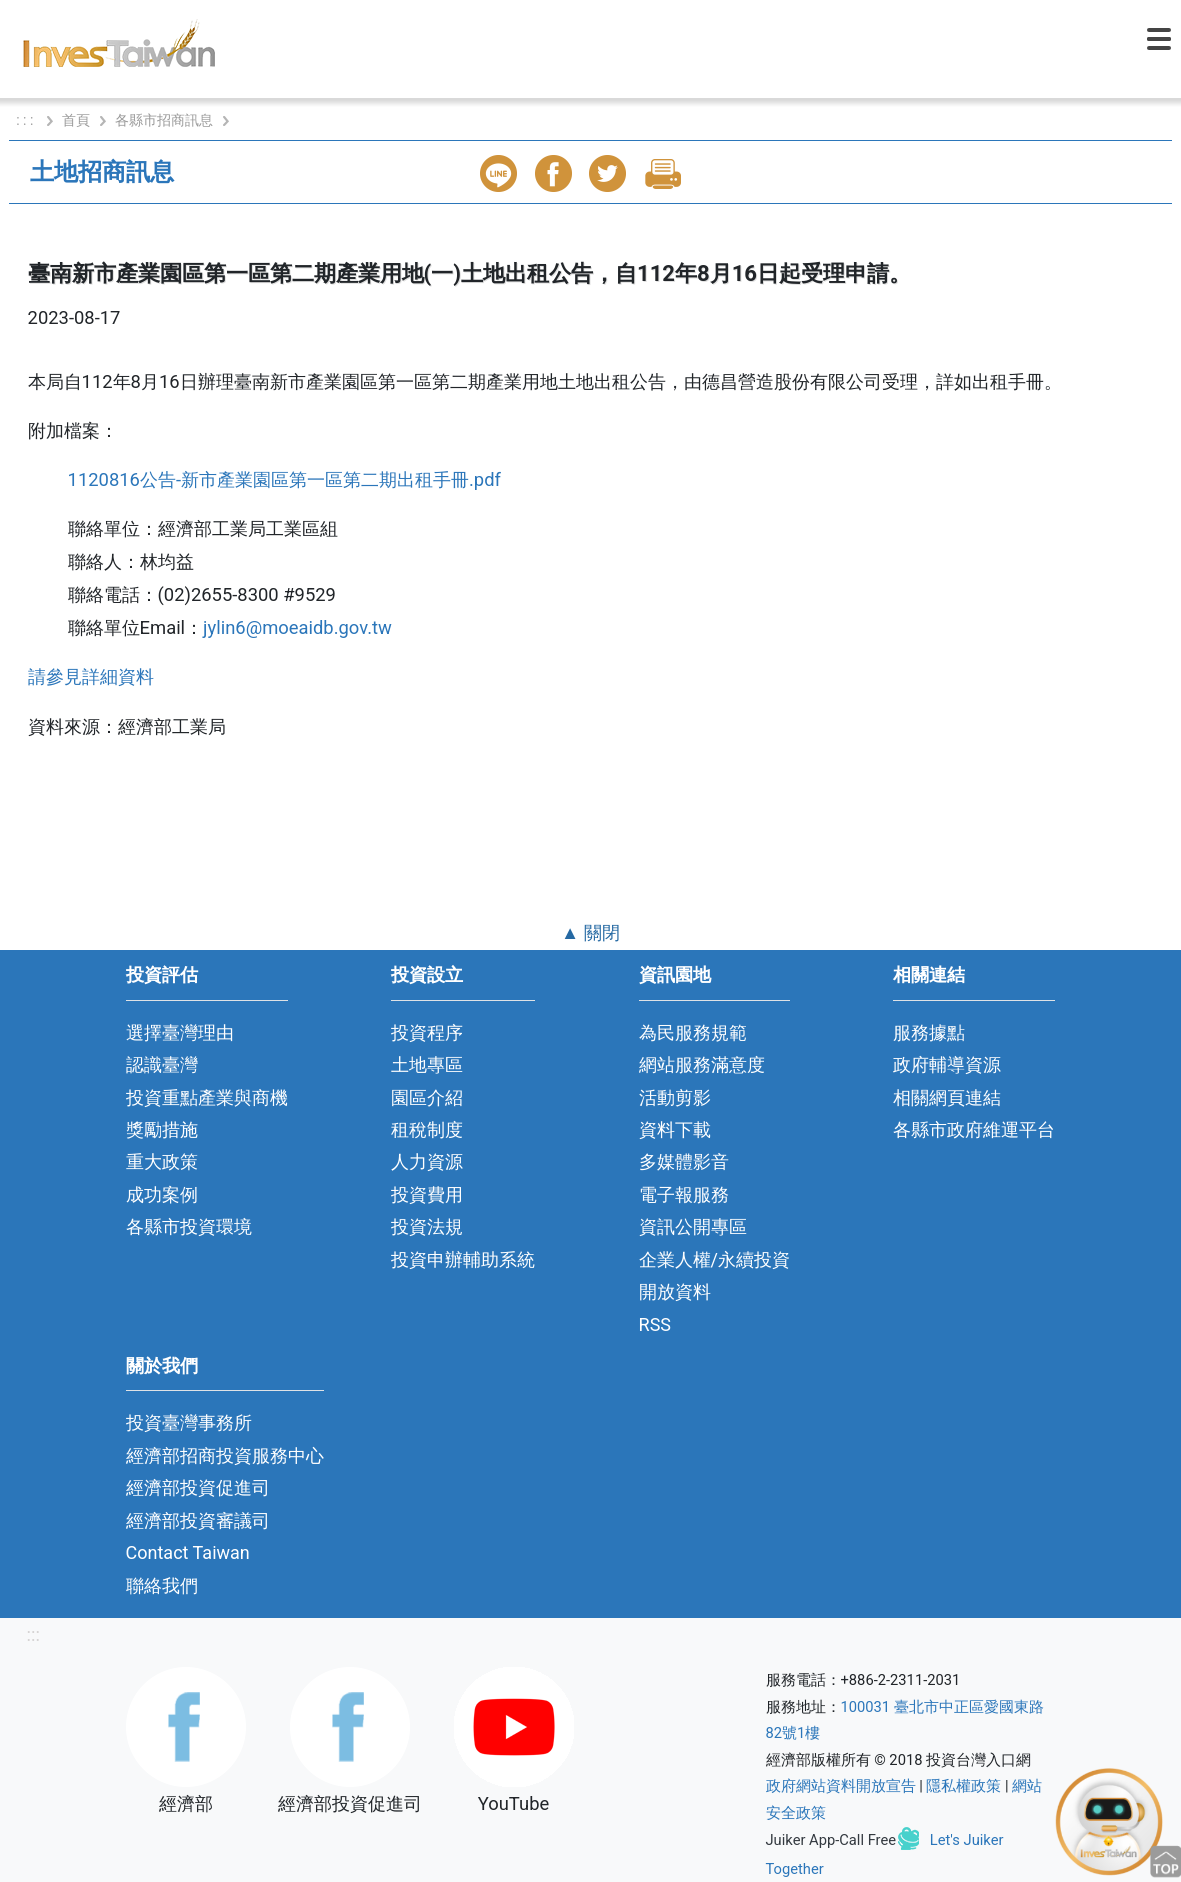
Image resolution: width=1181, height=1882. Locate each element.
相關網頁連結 (947, 1097)
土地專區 (427, 1064)
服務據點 (929, 1032)
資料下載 (675, 1129)
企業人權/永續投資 (714, 1259)
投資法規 (427, 1226)
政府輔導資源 (947, 1064)
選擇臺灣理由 (180, 1032)
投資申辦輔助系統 (463, 1259)
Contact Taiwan (188, 1552)
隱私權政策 (963, 1786)
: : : (26, 120)
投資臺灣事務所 (189, 1422)
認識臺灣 (162, 1064)
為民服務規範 (693, 1032)
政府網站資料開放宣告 (841, 1786)
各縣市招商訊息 (164, 120)
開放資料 (675, 1291)
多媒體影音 (684, 1161)
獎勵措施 (162, 1129)
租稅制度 (427, 1129)
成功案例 (162, 1194)
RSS (655, 1324)
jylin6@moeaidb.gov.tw (297, 627)
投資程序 (427, 1032)
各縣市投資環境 (189, 1226)
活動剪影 (675, 1097)
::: (33, 1634)
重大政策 (162, 1161)
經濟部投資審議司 (198, 1520)
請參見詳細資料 (91, 676)
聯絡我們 (162, 1585)
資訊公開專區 (693, 1226)
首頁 (76, 120)
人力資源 (427, 1161)
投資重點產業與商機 (207, 1097)
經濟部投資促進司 (198, 1487)
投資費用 (427, 1194)
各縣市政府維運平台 (974, 1129)
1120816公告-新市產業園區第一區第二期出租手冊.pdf (287, 479)
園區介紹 (427, 1097)
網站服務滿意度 (702, 1064)
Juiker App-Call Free (831, 1840)
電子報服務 (684, 1194)
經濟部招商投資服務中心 (225, 1455)
